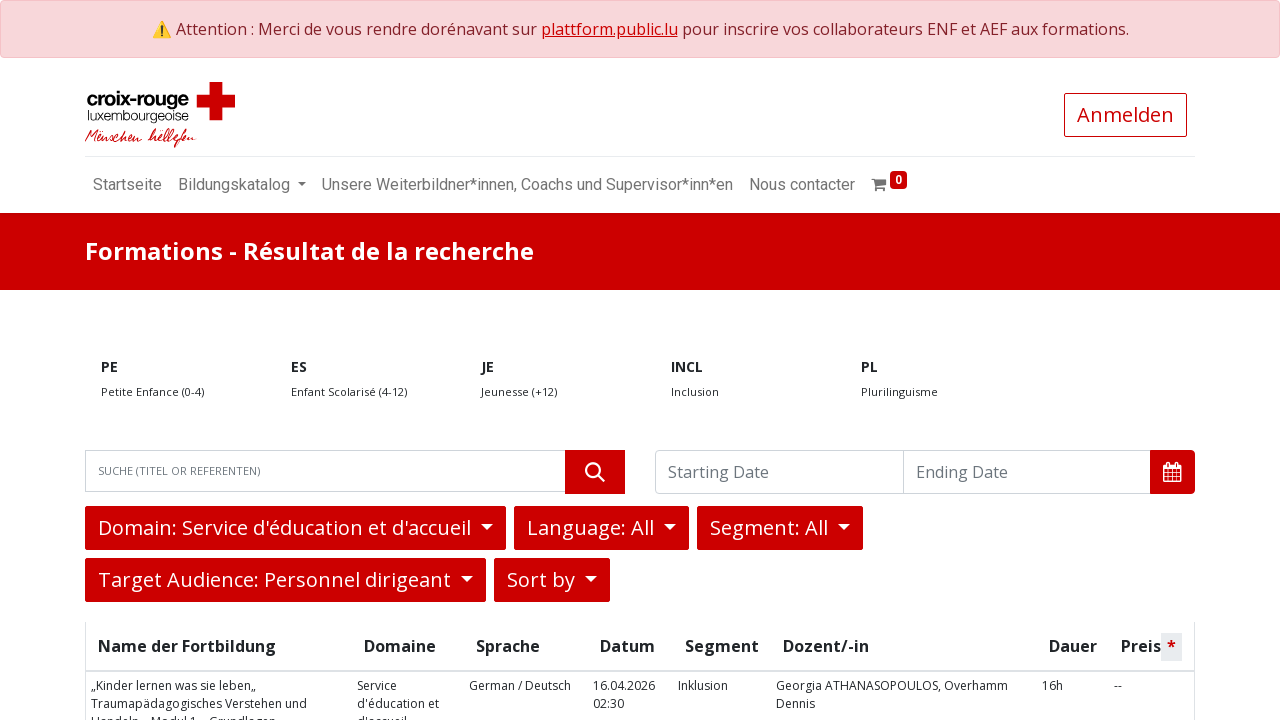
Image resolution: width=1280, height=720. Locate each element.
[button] (1172, 472)
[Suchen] (595, 472)
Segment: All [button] (771, 527)
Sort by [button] (543, 579)
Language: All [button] (593, 527)
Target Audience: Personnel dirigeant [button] (277, 579)
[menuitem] (127, 185)
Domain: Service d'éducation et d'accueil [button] (287, 527)
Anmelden (1125, 114)
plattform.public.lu (609, 29)
